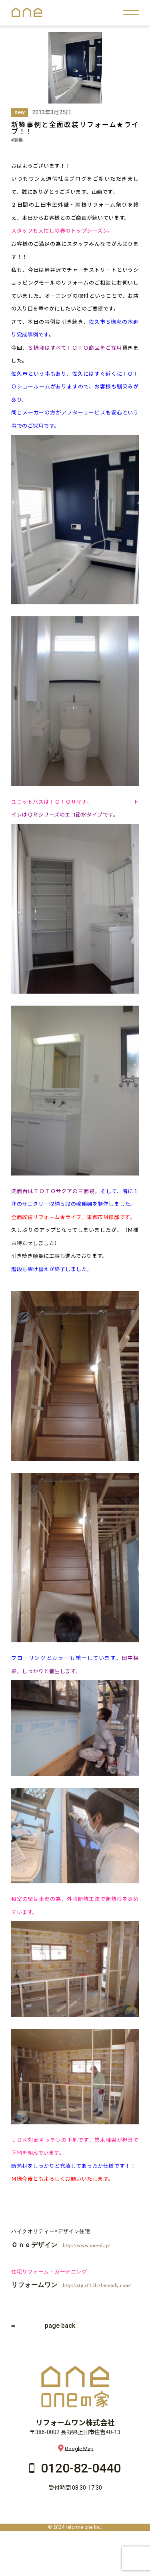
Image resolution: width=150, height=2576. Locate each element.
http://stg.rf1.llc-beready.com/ (97, 2285)
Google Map (75, 2448)
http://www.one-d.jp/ (86, 2245)
